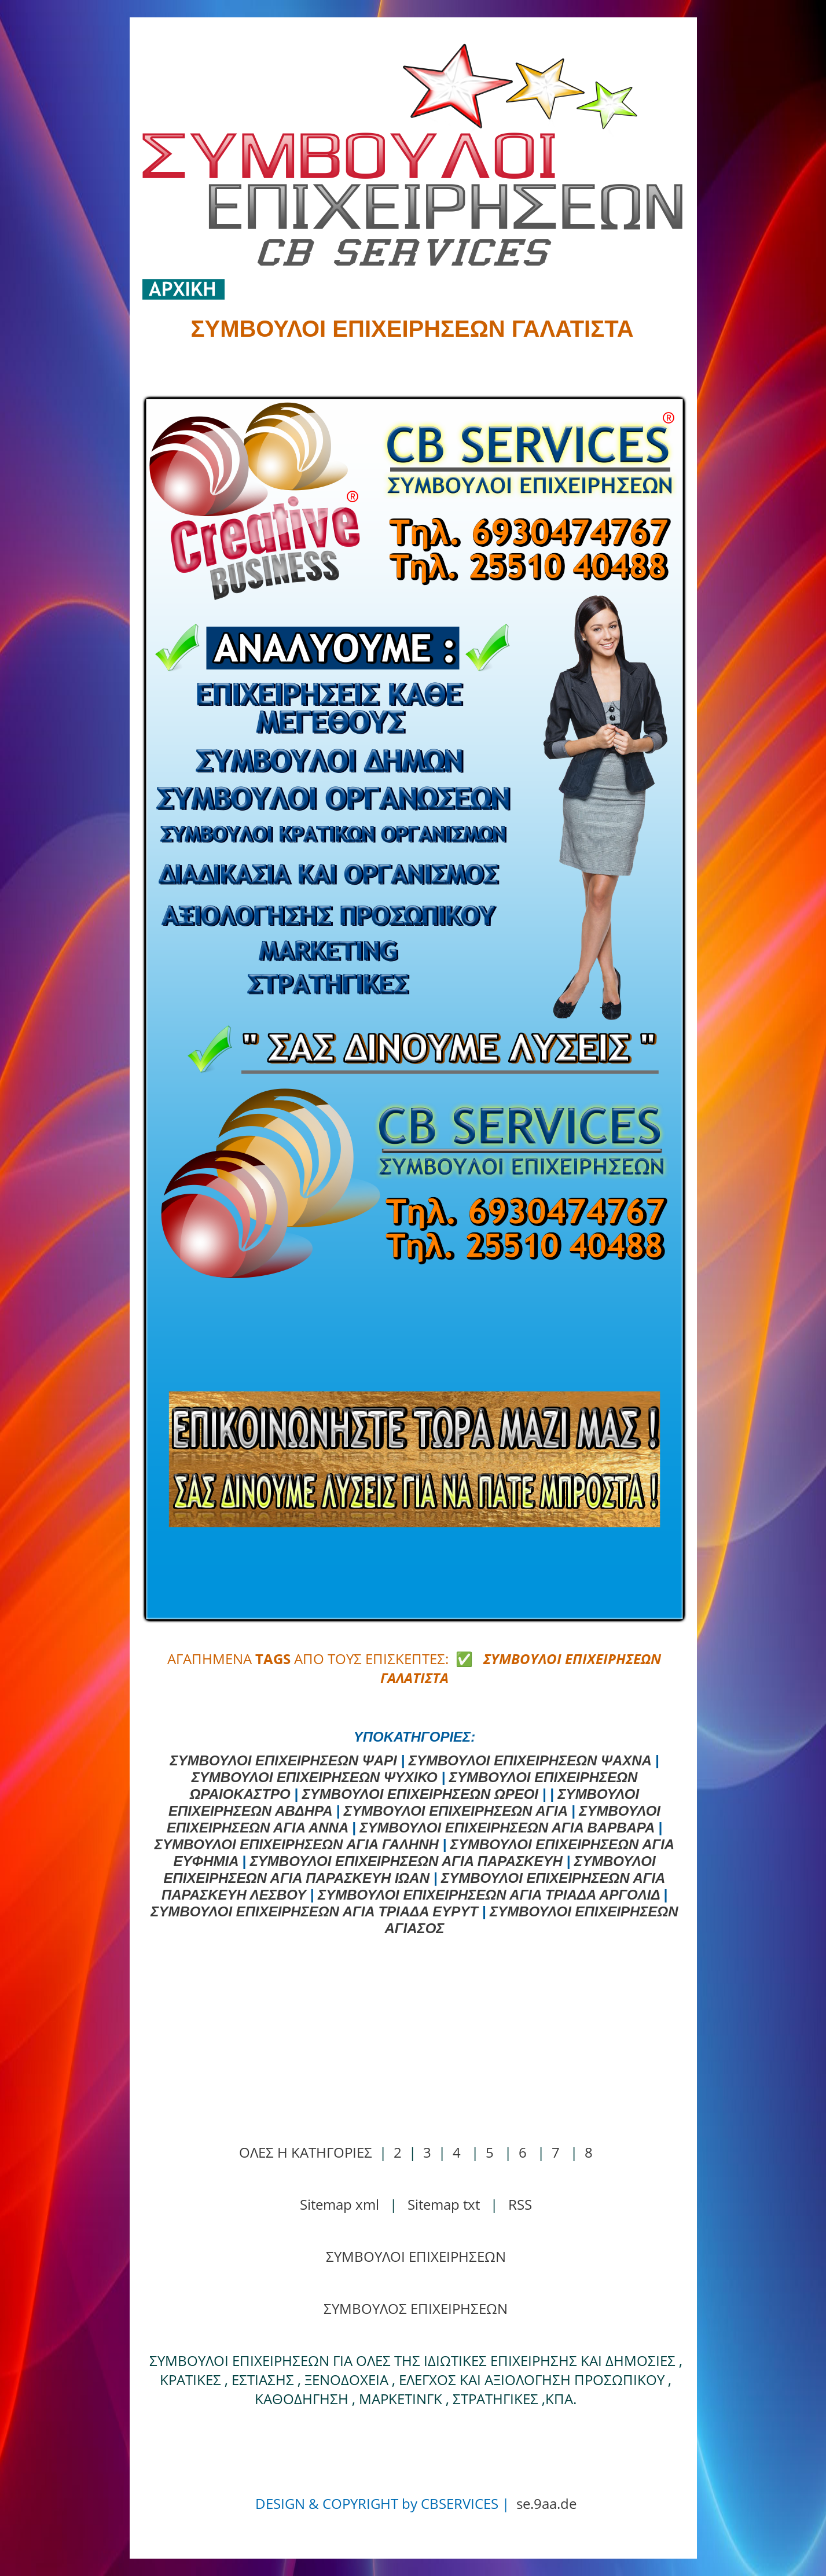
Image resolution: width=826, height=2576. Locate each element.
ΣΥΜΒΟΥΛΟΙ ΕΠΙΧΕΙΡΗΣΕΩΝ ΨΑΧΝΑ (530, 1760)
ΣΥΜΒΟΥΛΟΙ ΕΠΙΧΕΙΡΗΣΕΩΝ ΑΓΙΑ (455, 1811)
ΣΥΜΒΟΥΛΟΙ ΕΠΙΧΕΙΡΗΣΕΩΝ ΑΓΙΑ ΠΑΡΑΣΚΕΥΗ (406, 1861)
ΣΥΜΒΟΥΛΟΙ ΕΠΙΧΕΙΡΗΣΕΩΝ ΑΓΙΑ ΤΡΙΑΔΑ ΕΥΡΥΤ (314, 1911)
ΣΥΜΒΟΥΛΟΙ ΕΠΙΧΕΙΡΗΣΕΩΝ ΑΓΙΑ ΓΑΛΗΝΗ (297, 1844)
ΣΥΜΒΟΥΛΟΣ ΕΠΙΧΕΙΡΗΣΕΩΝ (416, 2308)
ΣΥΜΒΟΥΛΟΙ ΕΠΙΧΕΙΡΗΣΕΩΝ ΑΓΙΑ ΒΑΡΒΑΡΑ (506, 1827)
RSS (520, 2204)
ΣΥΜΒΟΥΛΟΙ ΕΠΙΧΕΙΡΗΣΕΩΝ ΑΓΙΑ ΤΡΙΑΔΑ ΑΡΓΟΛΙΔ (489, 1894)
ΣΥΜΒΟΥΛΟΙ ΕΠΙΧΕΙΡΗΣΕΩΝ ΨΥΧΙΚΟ (315, 1777)
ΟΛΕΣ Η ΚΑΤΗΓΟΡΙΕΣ (305, 2152)
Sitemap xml (339, 2204)
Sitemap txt (444, 2204)
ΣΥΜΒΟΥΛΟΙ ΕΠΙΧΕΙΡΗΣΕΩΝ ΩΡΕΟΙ (420, 1794)
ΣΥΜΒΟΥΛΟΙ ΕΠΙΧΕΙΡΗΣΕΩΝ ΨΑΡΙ (283, 1760)
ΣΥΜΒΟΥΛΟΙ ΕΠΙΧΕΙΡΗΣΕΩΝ (416, 2256)
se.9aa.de (546, 2503)
